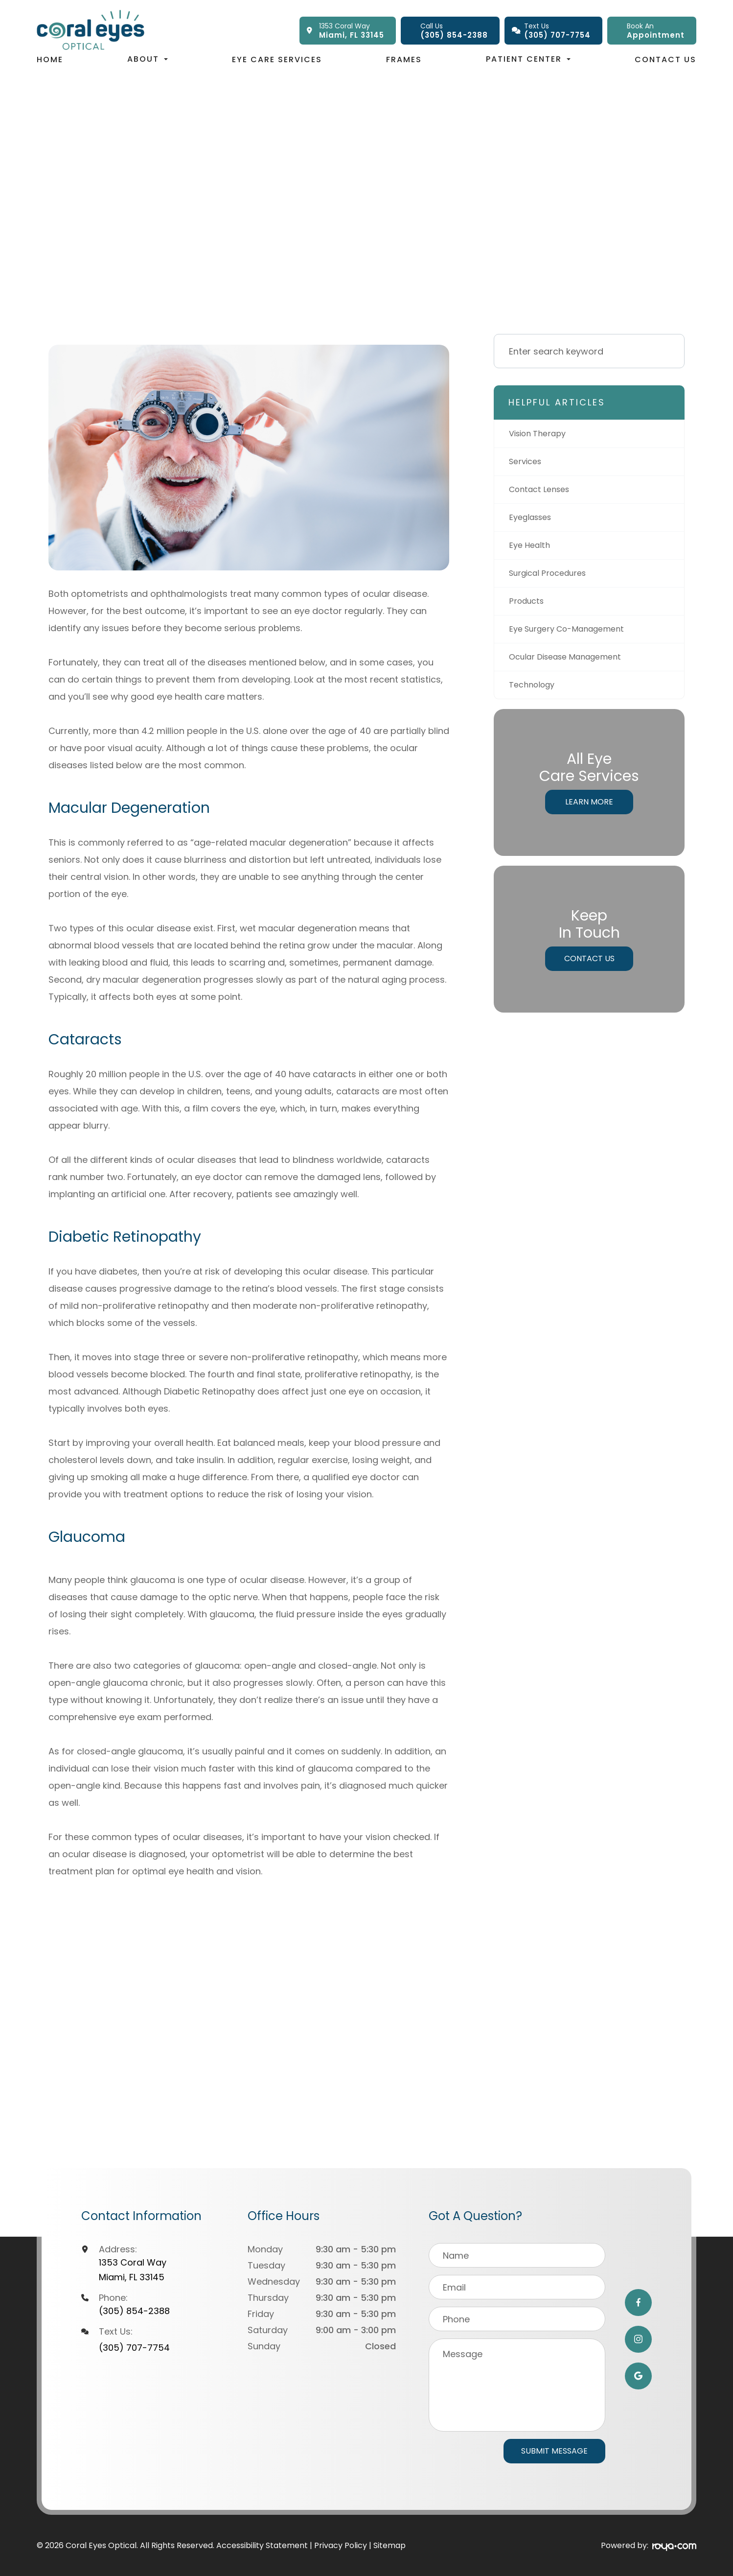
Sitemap (389, 2545)
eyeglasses (533, 521)
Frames (404, 59)
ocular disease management (572, 665)
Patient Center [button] (528, 59)
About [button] (147, 59)
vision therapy (541, 434)
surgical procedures (552, 578)
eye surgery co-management (574, 636)
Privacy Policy (340, 2545)
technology (534, 694)
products (528, 607)
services (527, 463)
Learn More (589, 811)
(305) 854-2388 (134, 2311)
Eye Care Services (277, 59)
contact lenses (543, 492)
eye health (531, 550)
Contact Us (665, 59)
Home (50, 59)
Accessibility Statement (262, 2545)
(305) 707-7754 (134, 2347)
